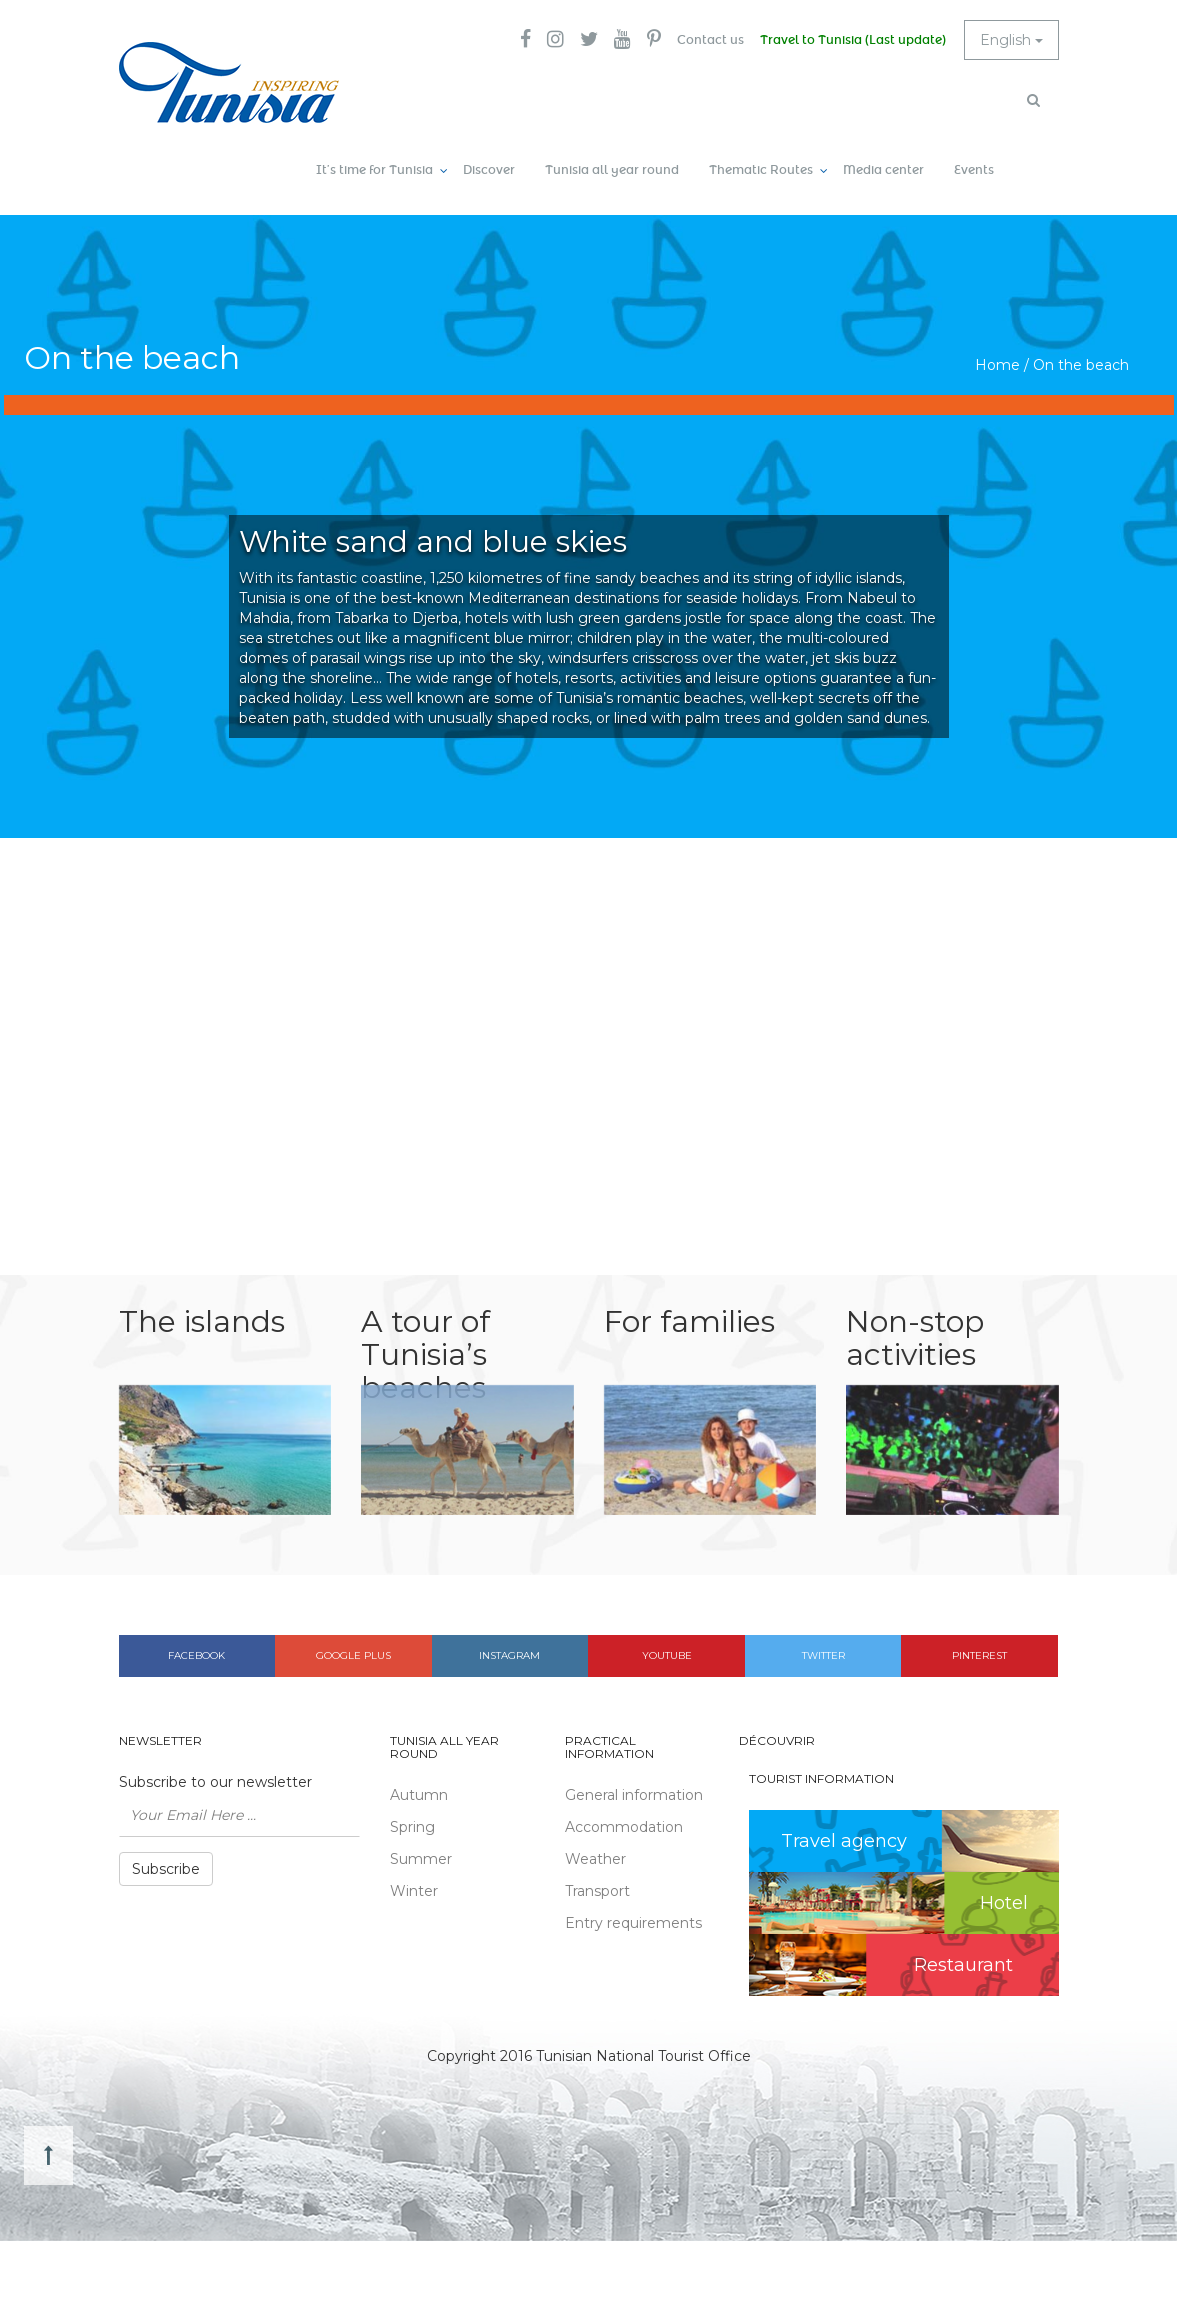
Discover (489, 170)
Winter (414, 1891)
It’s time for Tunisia (374, 170)
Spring (412, 1827)
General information (634, 1795)
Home (997, 365)
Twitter (823, 1655)
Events (974, 170)
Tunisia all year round (612, 170)
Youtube (667, 1655)
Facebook (196, 1655)
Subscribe (166, 1869)
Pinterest (979, 1655)
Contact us (710, 40)
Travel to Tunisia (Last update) (853, 40)
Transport (597, 1891)
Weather (595, 1859)
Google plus (353, 1655)
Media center (883, 170)
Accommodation (624, 1827)
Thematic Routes (761, 170)
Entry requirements (633, 1923)
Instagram (509, 1655)
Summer (421, 1859)
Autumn (419, 1795)
